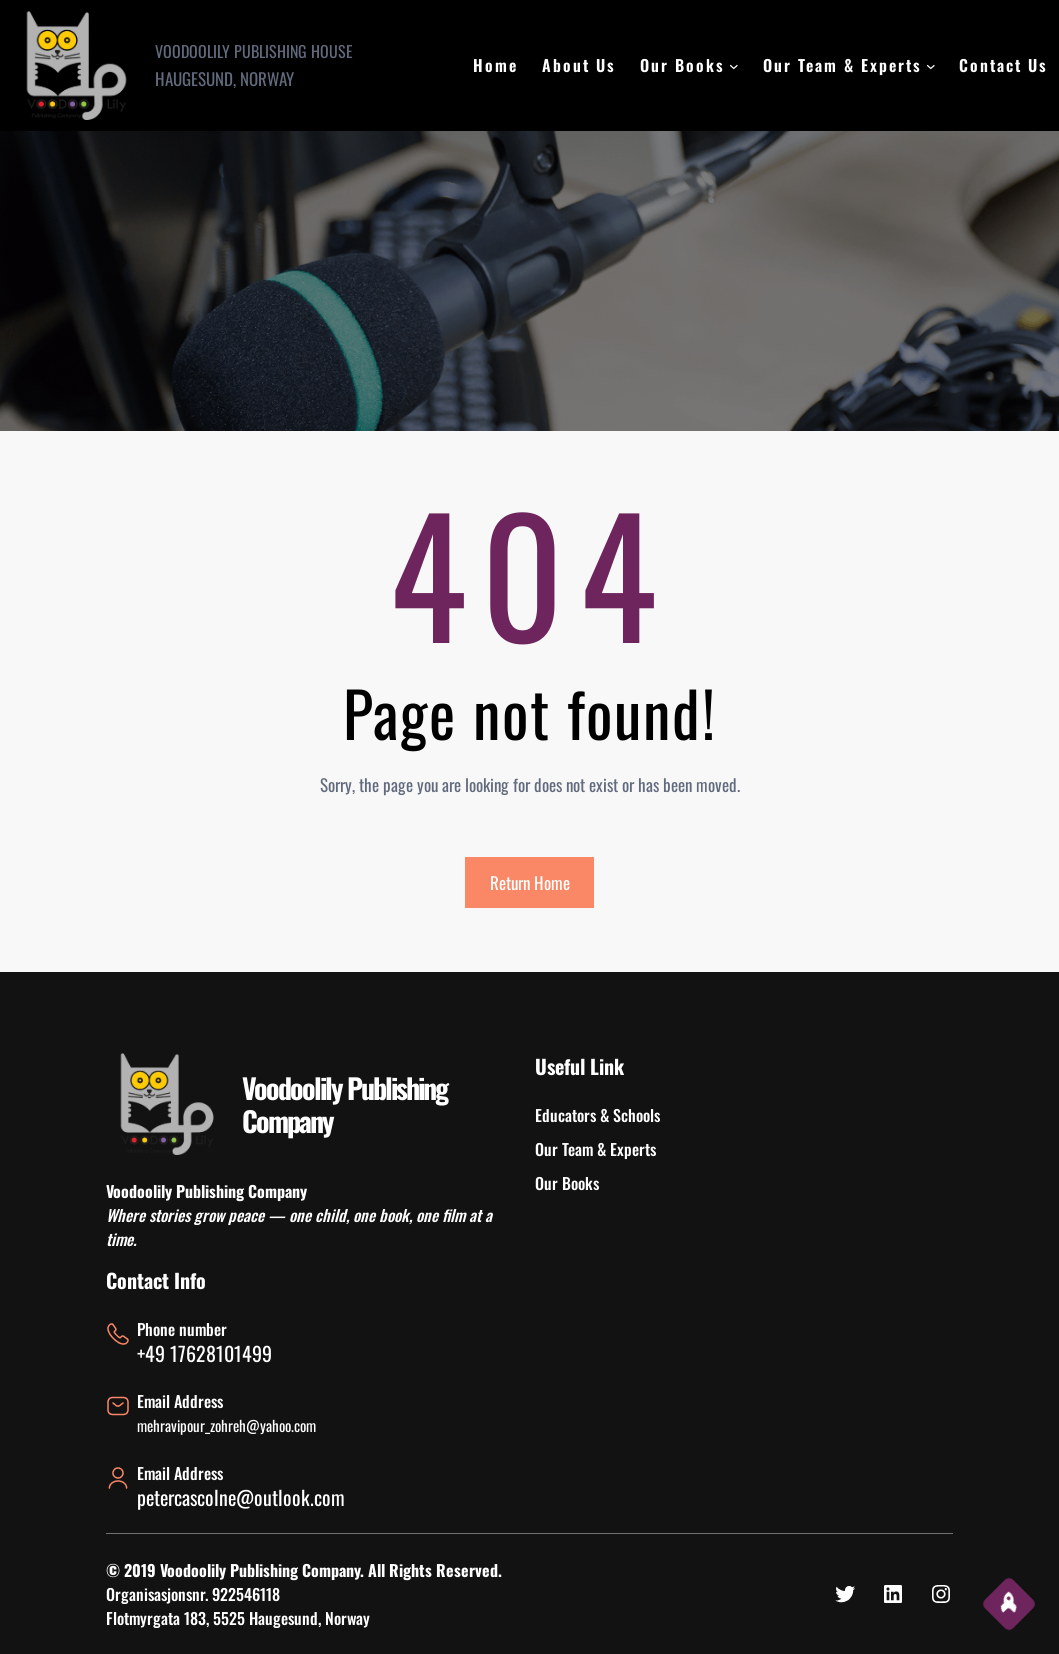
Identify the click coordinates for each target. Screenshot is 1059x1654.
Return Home (530, 882)
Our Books (682, 65)
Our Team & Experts (842, 65)
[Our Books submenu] (734, 66)
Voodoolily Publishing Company (344, 1104)
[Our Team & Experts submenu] (931, 66)
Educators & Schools (597, 1115)
